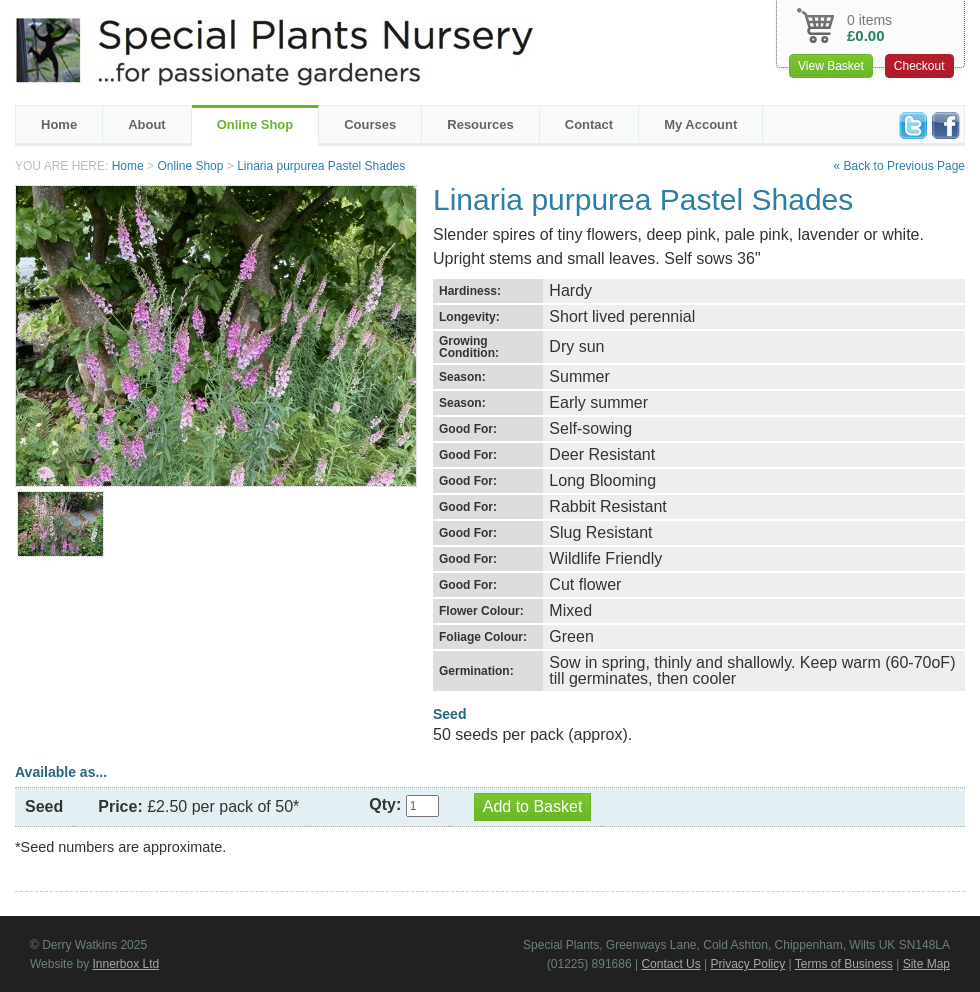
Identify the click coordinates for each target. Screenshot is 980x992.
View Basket (831, 66)
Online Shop (255, 124)
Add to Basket (533, 806)
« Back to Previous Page (899, 166)
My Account (700, 124)
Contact (589, 124)
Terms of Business (844, 964)
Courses (370, 124)
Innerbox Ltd (125, 964)
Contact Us (670, 964)
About (147, 124)
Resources (480, 124)
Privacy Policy (748, 964)
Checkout (919, 66)
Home (59, 124)
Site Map (926, 964)
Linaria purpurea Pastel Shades (321, 166)
